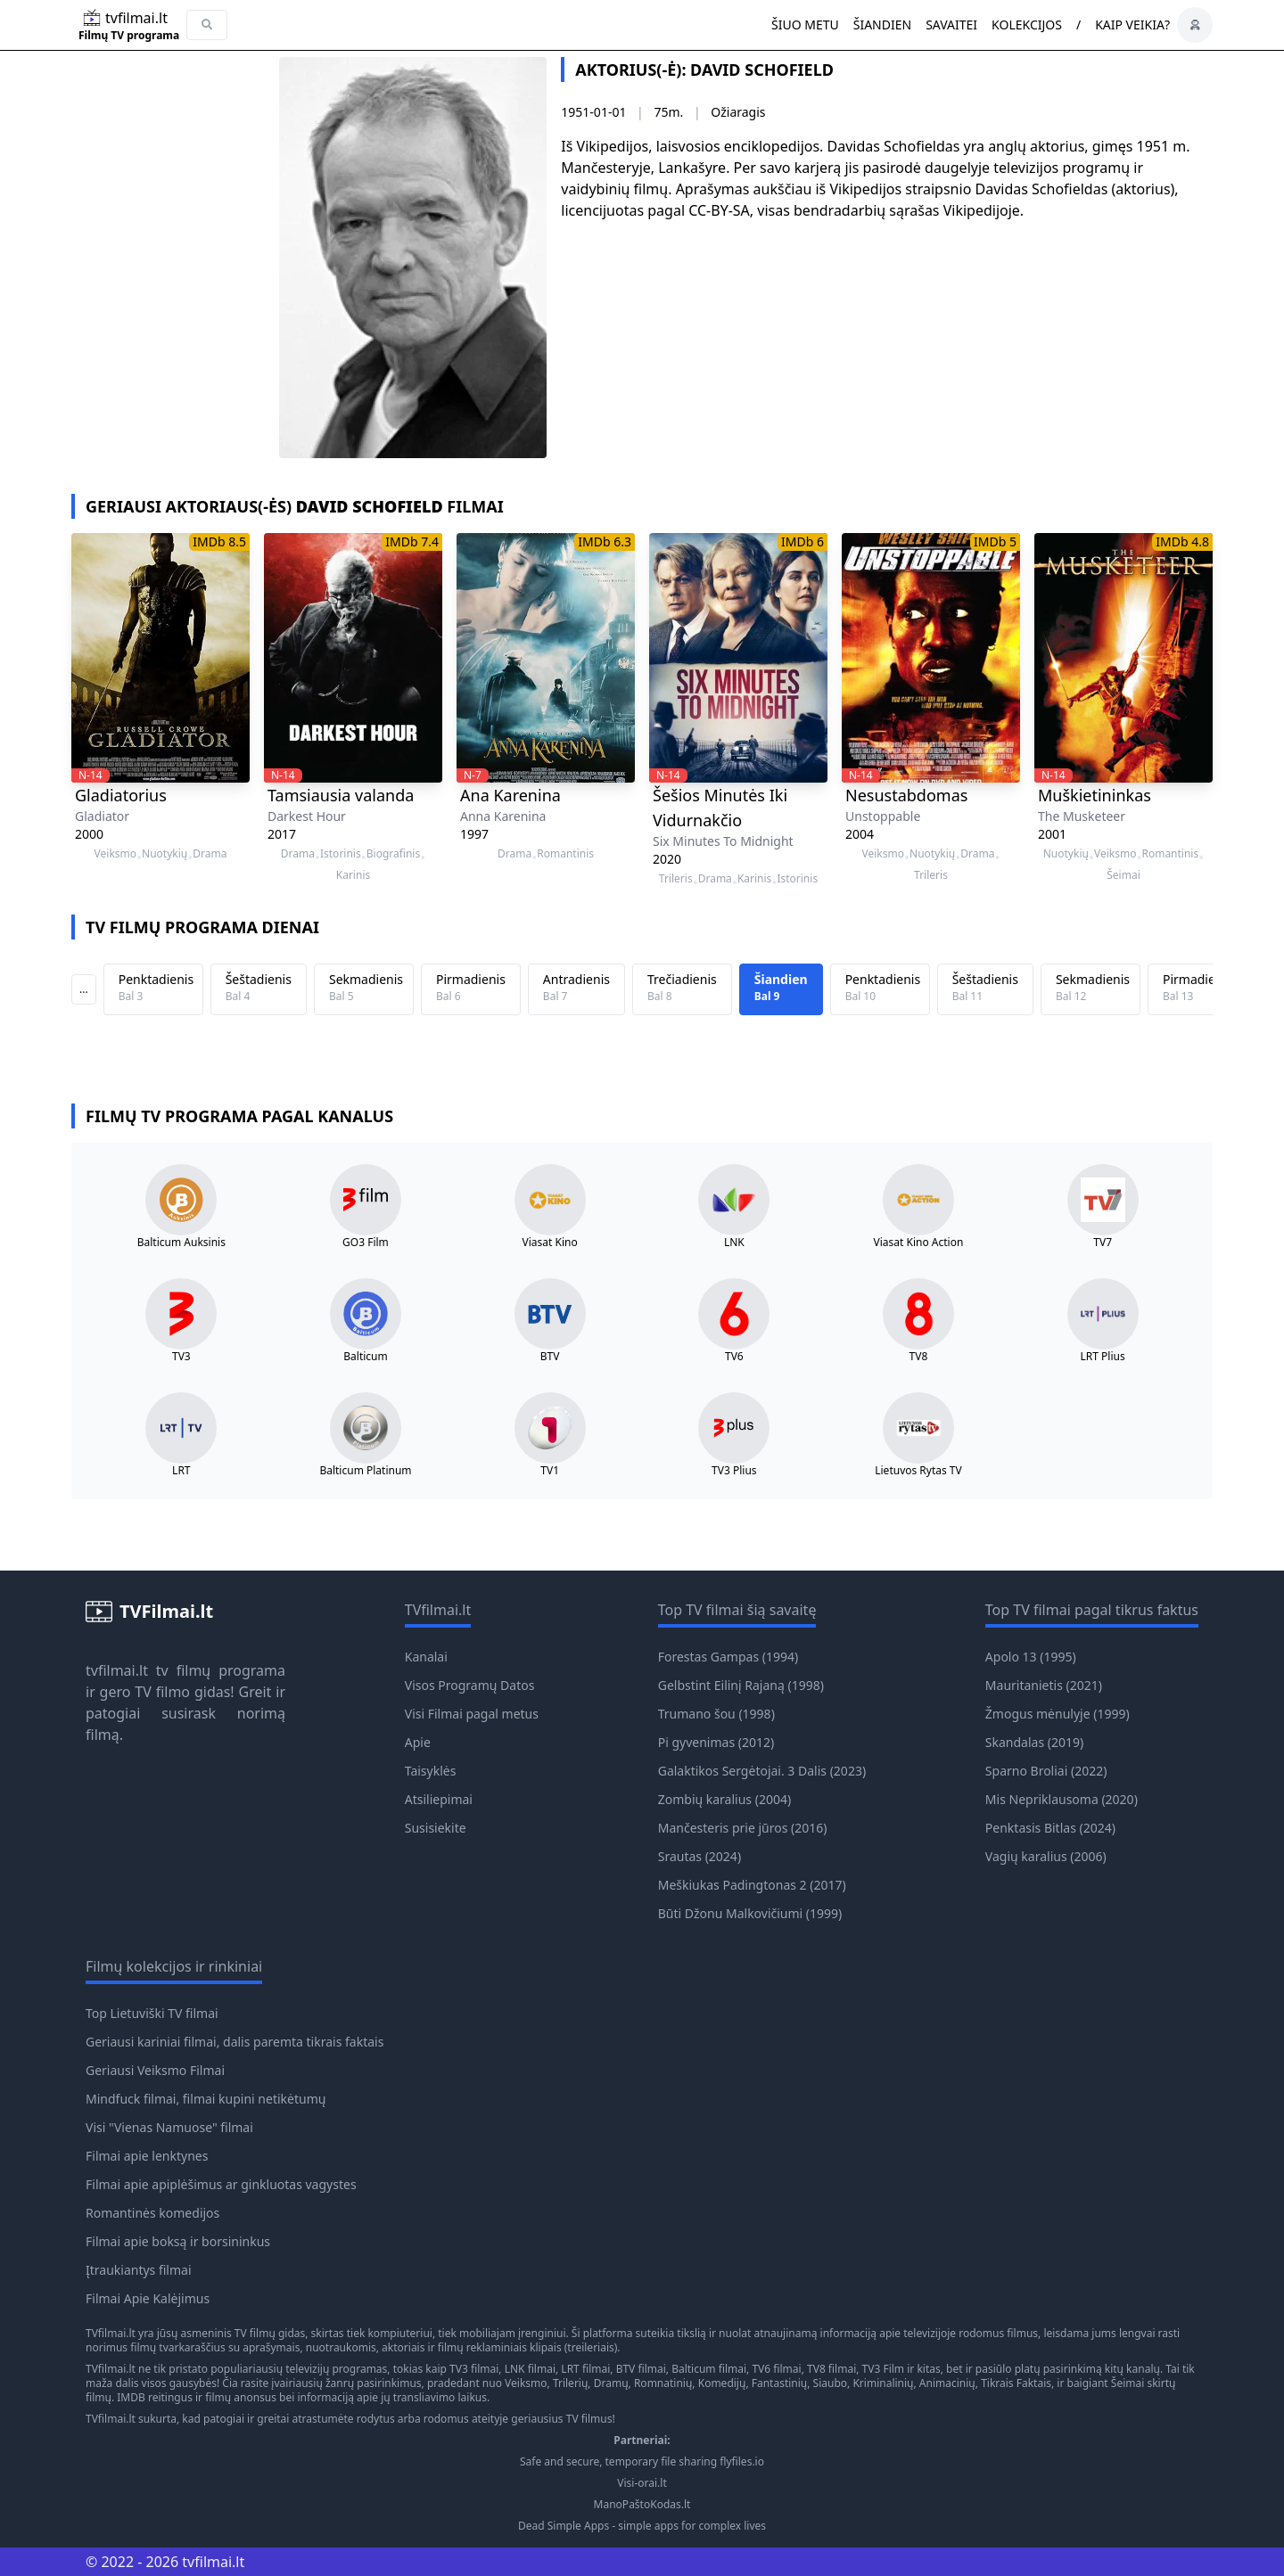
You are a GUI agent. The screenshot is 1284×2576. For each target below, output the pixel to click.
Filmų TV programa (128, 36)
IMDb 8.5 (219, 541)
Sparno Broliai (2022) (1046, 1770)
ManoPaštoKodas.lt (642, 2505)
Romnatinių (663, 2383)
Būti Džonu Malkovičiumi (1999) (750, 1913)
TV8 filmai (831, 2368)
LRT (181, 1471)
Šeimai (1123, 875)
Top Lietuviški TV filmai (152, 2013)
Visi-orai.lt (641, 2483)
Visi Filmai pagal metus (472, 1713)
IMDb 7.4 (412, 541)
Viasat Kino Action (919, 1242)
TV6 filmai (776, 2368)
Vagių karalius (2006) (1046, 1856)
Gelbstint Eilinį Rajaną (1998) (741, 1685)
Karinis (353, 875)
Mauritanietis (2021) (1043, 1685)
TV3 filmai (473, 2368)
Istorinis (340, 854)
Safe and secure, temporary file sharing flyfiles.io (642, 2462)
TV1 (549, 1471)
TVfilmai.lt (111, 2333)
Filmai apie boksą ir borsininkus (178, 2241)
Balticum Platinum (365, 1471)
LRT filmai (585, 2368)
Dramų (611, 2383)
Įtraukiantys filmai (139, 2269)
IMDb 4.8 (1182, 541)
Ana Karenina (510, 795)
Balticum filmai (708, 2368)
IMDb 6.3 (604, 541)
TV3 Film (883, 2368)
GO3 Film (365, 1242)
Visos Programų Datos (470, 1685)
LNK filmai (530, 2368)
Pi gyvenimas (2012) (716, 1742)
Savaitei (951, 24)
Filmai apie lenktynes (147, 2155)
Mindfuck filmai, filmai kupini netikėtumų (205, 2098)
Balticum (365, 1357)
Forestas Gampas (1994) (728, 1656)
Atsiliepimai (439, 1799)
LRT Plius (1103, 1357)
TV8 (919, 1357)
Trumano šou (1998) (716, 1713)
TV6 (734, 1357)
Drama (209, 854)
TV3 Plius (734, 1471)
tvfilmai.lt (117, 1670)
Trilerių (570, 2383)
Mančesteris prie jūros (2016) (742, 1827)
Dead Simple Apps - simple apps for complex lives (642, 2526)
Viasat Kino (550, 1242)
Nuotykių (164, 854)
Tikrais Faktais (1016, 2383)
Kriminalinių (882, 2383)
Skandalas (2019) (1034, 1742)
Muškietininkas (1094, 795)
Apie (418, 1742)
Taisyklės (431, 1770)
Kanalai (426, 1656)
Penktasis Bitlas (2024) (1050, 1827)
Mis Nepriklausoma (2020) (1061, 1799)
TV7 (1102, 1242)
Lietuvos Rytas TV (918, 1471)
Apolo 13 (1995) (1030, 1656)
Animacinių (947, 2383)
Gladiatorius (121, 795)
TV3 (181, 1357)
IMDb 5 (995, 541)
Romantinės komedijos (152, 2212)
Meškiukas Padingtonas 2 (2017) (752, 1884)
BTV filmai (641, 2368)
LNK (734, 1242)
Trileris (676, 879)
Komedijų (722, 2383)
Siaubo (830, 2383)
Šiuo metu (805, 24)
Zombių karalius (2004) (724, 1799)
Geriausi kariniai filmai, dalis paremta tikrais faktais (234, 2041)
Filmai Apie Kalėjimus (148, 2298)
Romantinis (565, 854)
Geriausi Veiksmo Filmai (155, 2070)
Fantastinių (780, 2383)
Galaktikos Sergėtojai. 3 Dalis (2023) (762, 1770)
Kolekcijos (1027, 24)
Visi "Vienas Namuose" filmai (169, 2127)
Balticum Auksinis (181, 1242)
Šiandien (882, 24)
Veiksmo (115, 854)
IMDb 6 (802, 541)
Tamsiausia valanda (341, 795)
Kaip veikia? (1132, 24)
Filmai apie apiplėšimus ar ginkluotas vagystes (221, 2184)
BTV (550, 1357)
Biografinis (393, 854)
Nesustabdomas (906, 795)
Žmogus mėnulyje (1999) (1057, 1713)
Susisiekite (435, 1827)
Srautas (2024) (699, 1856)
